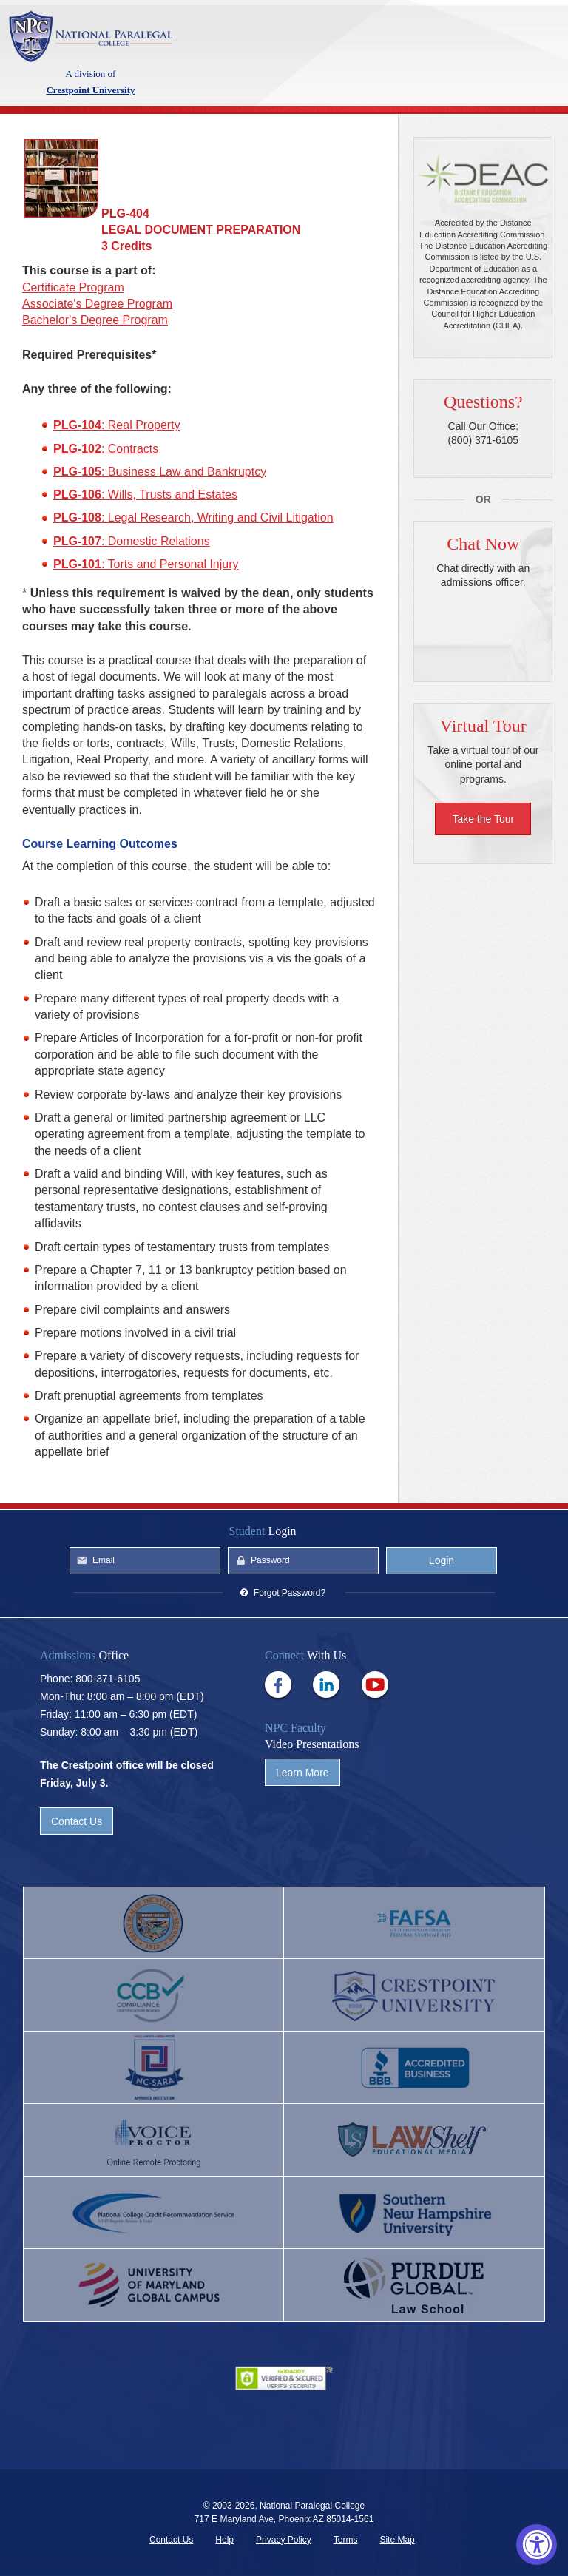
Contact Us (76, 1821)
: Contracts (105, 448)
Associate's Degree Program (97, 303)
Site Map (396, 2540)
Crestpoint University (90, 36)
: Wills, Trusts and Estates (145, 494)
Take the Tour (483, 819)
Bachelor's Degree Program (95, 320)
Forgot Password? (289, 1593)
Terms (346, 2540)
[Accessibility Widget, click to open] (536, 2544)
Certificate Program (73, 287)
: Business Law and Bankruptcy (159, 471)
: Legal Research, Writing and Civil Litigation (193, 517)
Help (224, 2540)
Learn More (302, 1772)
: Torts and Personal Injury (146, 564)
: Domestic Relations (131, 541)
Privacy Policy (283, 2540)
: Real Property (116, 425)
